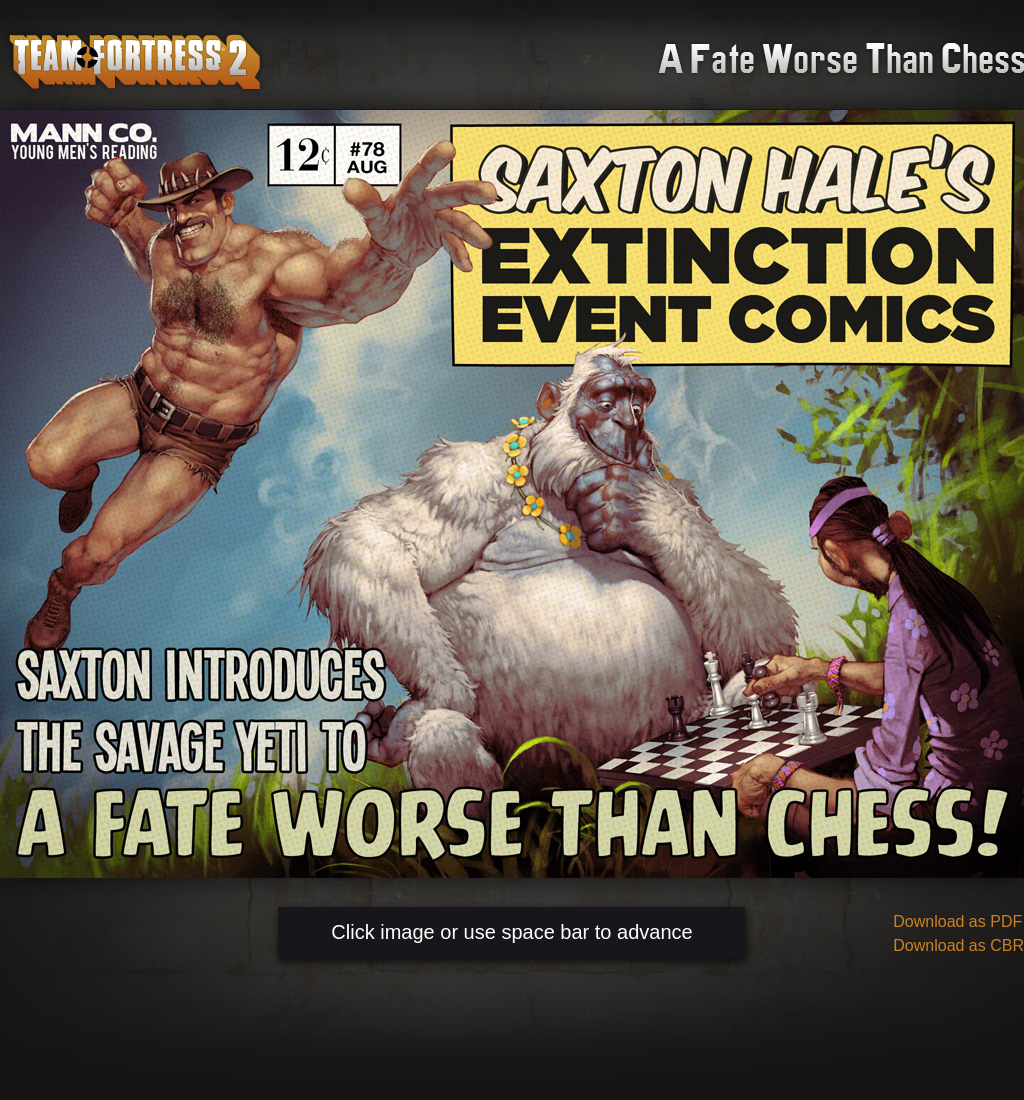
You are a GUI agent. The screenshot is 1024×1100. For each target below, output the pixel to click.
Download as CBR (958, 945)
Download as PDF (957, 921)
